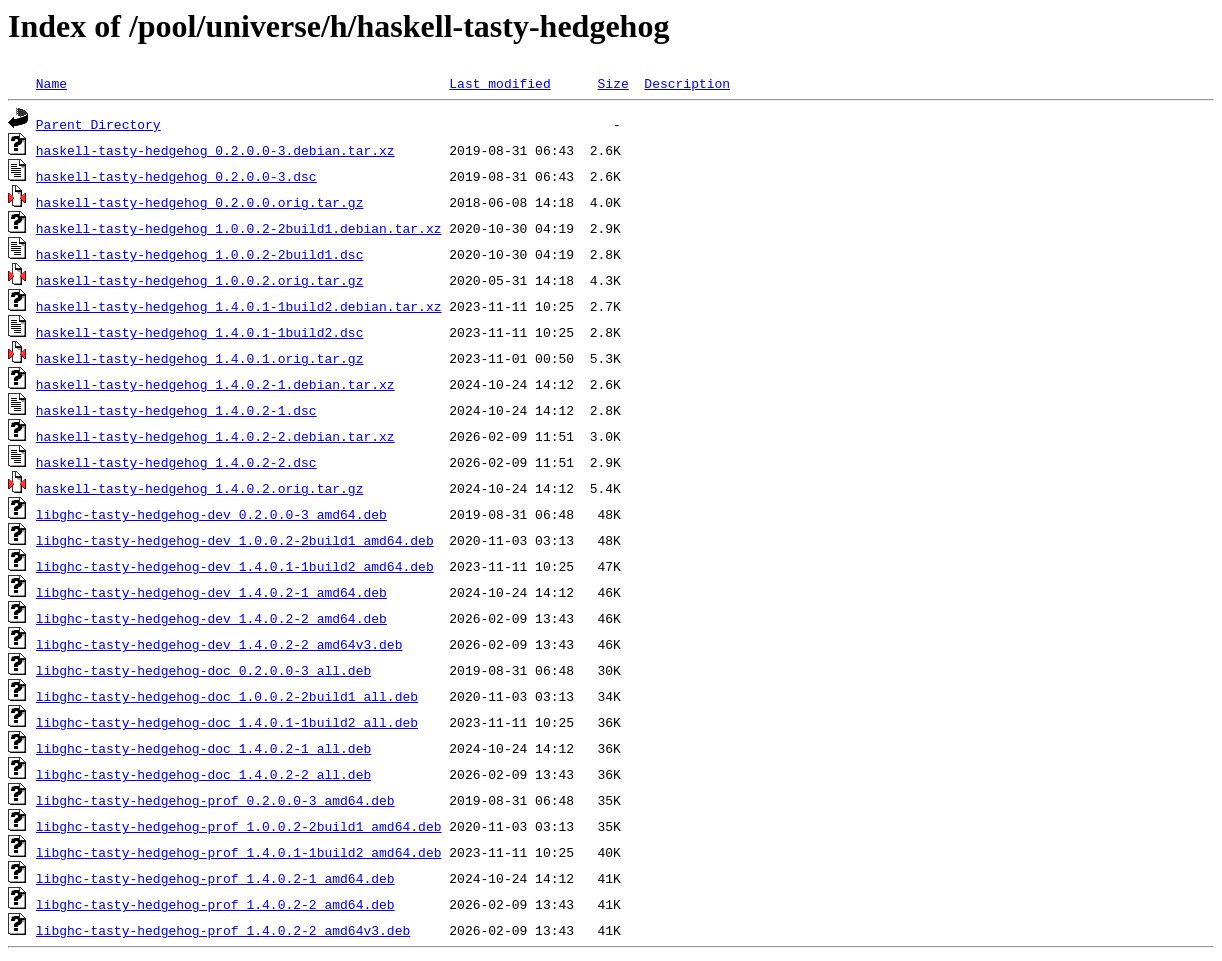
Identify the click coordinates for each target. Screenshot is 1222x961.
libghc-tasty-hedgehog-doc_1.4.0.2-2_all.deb (203, 774)
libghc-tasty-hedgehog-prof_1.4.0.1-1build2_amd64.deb (239, 852)
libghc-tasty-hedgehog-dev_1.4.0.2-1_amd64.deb (211, 592)
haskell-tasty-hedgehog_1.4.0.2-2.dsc (176, 462)
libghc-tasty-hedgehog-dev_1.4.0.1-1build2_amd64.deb (235, 566)
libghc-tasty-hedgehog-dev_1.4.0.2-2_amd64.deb (211, 618)
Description (687, 83)
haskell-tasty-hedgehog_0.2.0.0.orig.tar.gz (200, 202)
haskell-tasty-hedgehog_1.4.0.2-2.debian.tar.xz (215, 436)
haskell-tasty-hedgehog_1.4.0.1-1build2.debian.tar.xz (239, 306)
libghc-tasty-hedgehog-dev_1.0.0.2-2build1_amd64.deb (235, 540)
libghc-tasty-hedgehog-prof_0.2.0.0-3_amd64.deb (215, 800)
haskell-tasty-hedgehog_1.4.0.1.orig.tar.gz (200, 358)
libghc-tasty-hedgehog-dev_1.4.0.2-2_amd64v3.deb (219, 644)
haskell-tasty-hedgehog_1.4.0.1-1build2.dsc (200, 332)
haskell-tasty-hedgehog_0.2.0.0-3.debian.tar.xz (215, 150)
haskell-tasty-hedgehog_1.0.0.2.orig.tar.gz (200, 280)
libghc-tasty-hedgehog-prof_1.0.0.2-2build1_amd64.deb (239, 826)
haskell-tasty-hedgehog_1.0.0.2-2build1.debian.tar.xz (239, 228)
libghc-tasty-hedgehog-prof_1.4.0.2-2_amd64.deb (215, 904)
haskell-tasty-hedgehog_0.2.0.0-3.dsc (176, 176)
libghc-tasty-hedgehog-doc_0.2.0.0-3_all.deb (203, 670)
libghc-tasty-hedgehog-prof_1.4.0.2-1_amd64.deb (215, 878)
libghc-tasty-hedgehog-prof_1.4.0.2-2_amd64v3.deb (223, 930)
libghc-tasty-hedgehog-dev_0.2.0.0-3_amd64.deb (211, 514)
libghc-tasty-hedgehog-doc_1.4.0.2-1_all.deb (203, 748)
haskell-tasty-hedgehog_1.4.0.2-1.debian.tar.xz (215, 384)
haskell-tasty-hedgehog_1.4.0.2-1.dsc (176, 410)
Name (51, 83)
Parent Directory (98, 124)
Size (612, 83)
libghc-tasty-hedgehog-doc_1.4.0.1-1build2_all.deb (227, 722)
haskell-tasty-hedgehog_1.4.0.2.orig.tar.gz (200, 488)
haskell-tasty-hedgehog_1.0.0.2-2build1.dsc (200, 254)
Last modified (499, 83)
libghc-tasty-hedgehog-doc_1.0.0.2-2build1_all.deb (227, 696)
